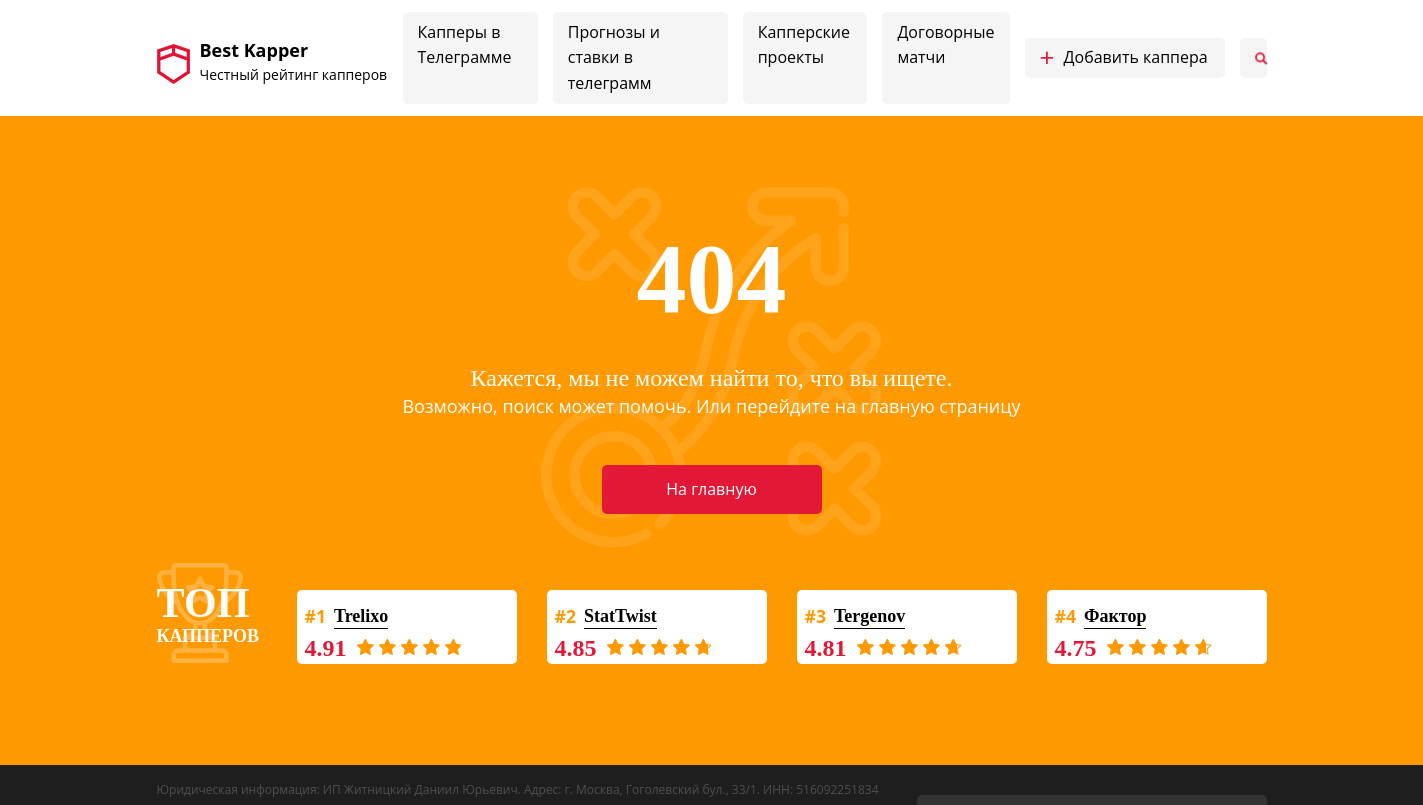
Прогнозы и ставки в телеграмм (614, 57)
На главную (711, 489)
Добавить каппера (1124, 58)
